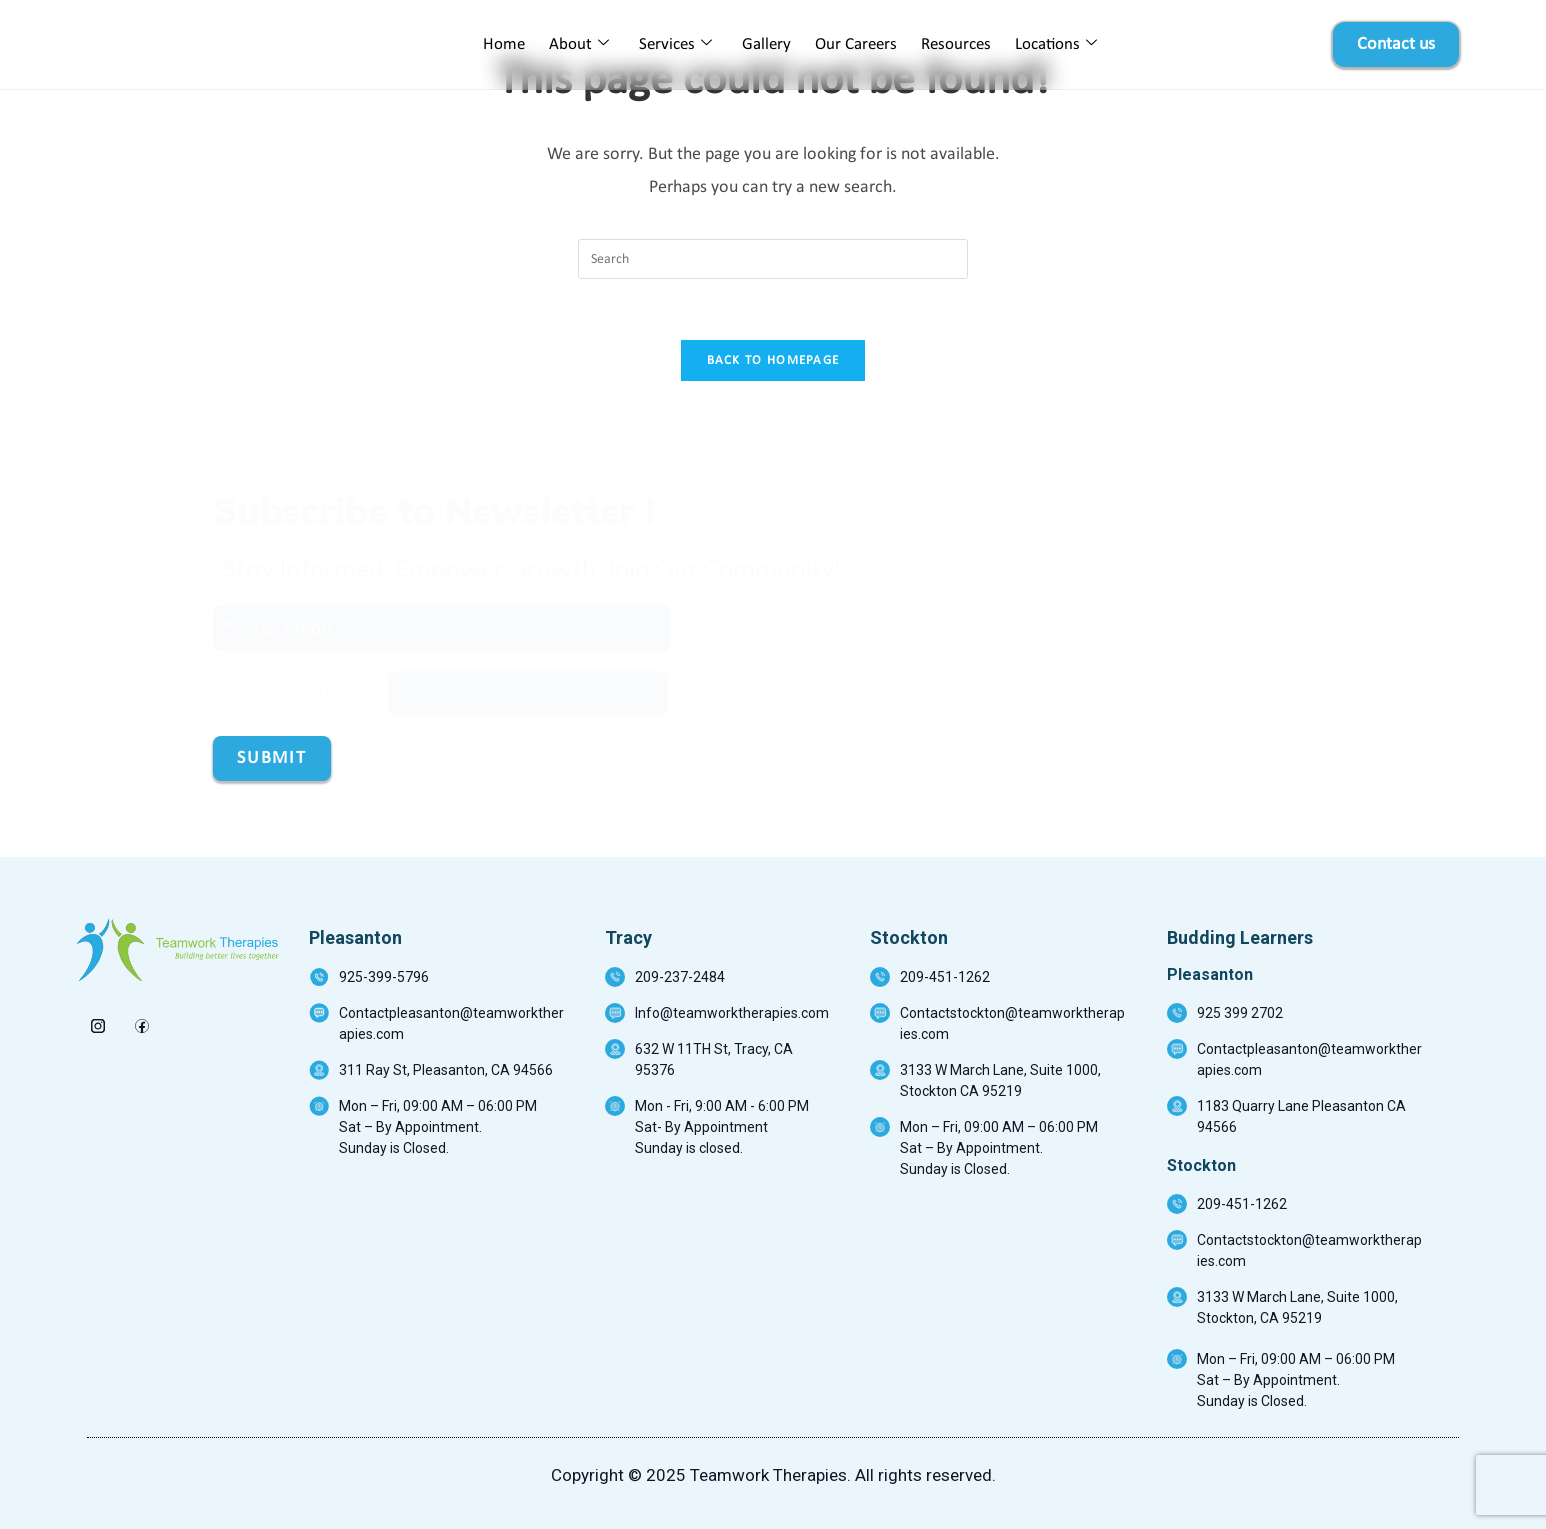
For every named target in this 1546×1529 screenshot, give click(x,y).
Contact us (1396, 44)
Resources (956, 44)
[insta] (97, 1020)
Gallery (766, 44)
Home (504, 44)
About (579, 45)
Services (675, 45)
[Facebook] (141, 1020)
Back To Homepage (773, 360)
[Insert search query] (773, 259)
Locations (1056, 45)
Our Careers (856, 44)
